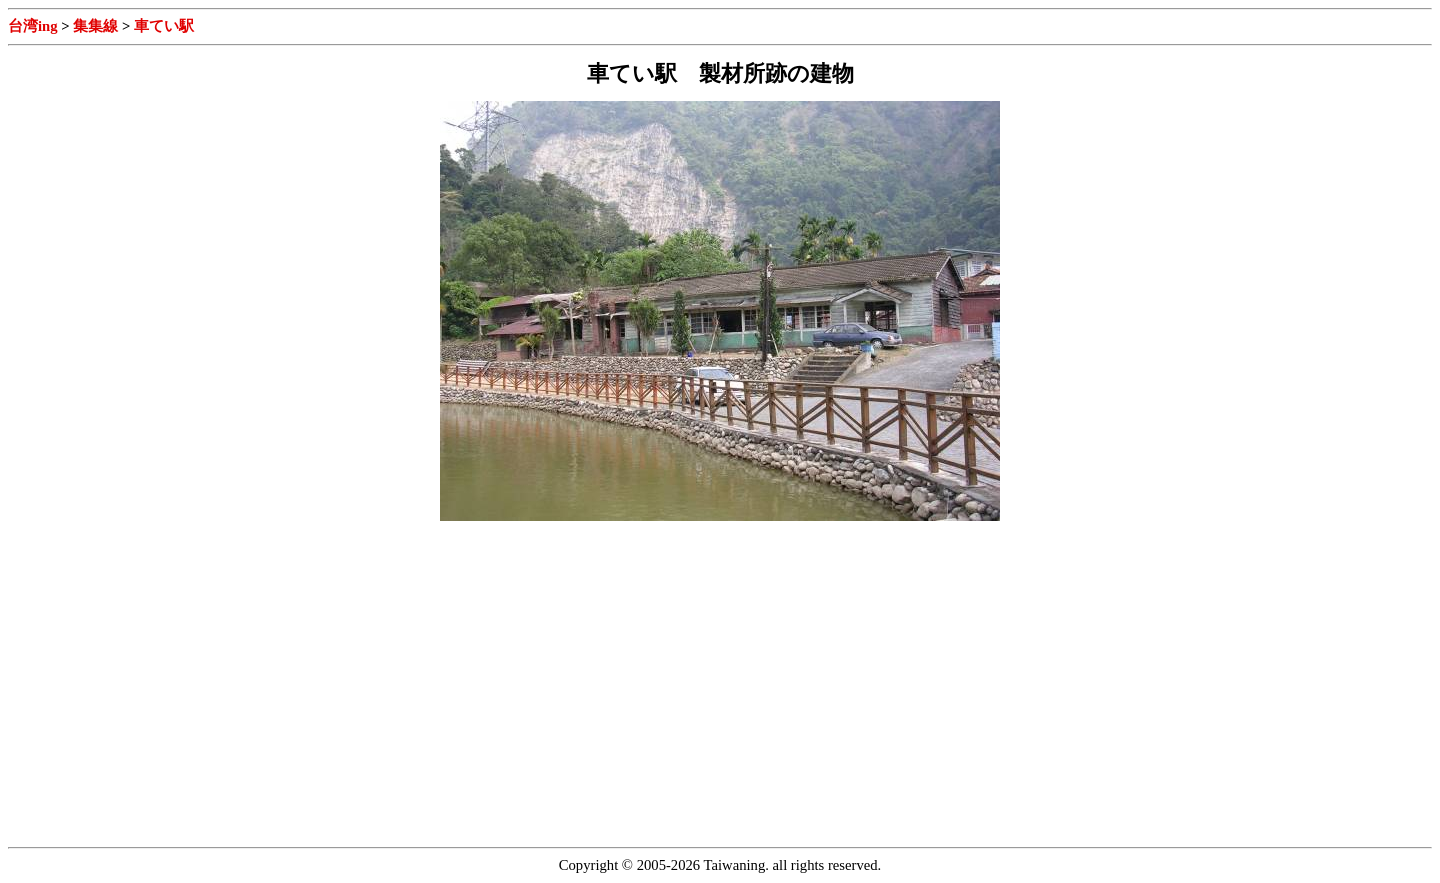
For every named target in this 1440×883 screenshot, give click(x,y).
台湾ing (33, 26)
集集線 (95, 26)
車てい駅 (164, 26)
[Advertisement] (176, 680)
